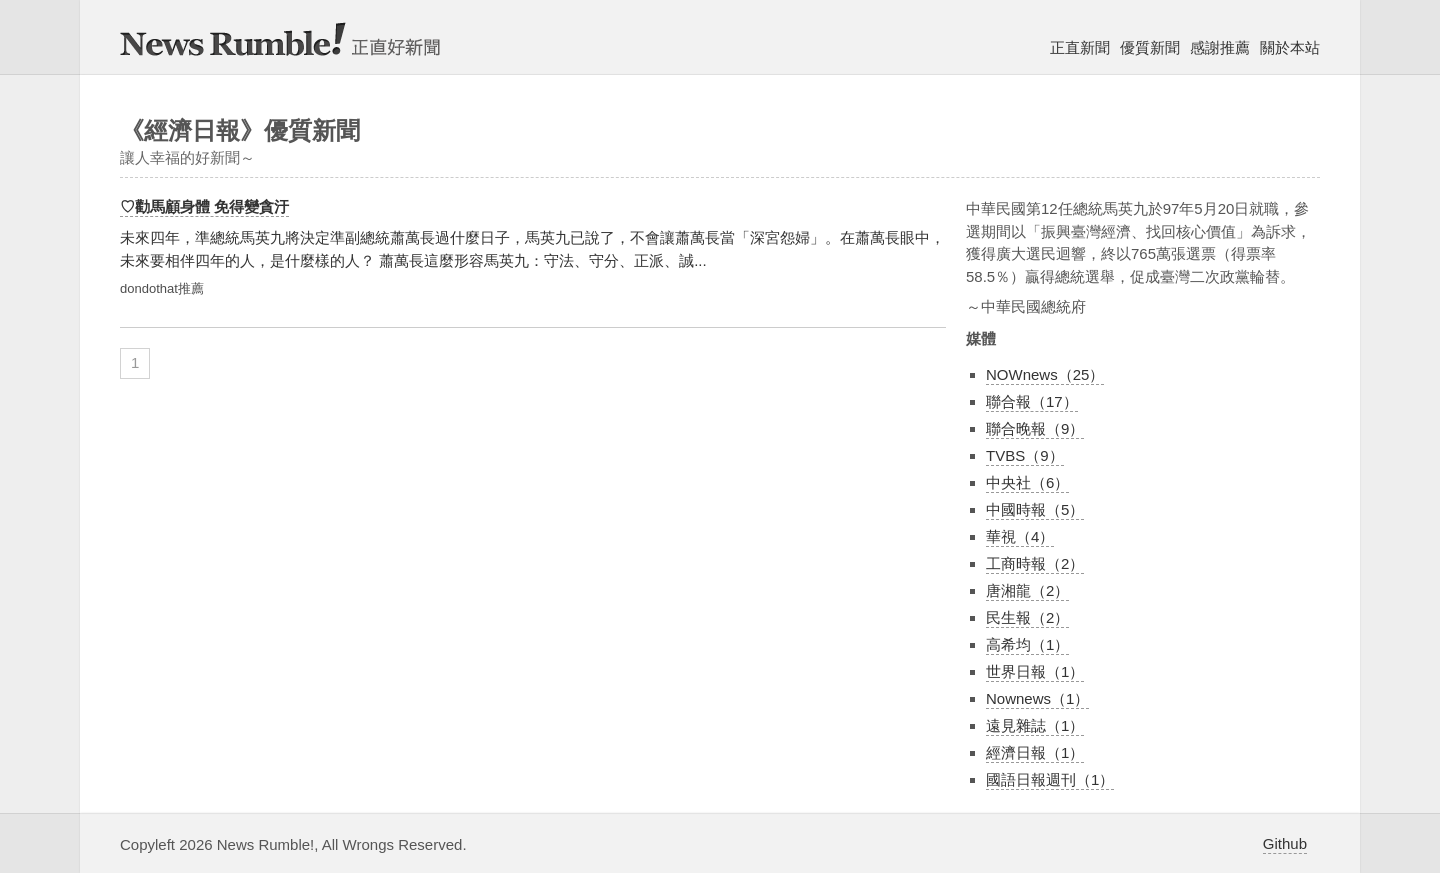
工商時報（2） (1035, 563)
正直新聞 (1080, 47)
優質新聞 (1150, 47)
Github (1285, 843)
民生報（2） (1027, 617)
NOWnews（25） (1045, 374)
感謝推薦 (1220, 47)
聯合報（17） (1032, 401)
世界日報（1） (1035, 671)
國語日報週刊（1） (1050, 779)
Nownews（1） (1037, 698)
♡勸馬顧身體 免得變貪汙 (204, 206)
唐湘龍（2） (1027, 590)
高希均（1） (1027, 644)
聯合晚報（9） (1035, 428)
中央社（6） (1027, 482)
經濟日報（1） (1035, 752)
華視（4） (1020, 536)
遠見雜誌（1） (1035, 725)
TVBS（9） (1025, 455)
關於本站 (1290, 47)
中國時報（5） (1035, 509)
